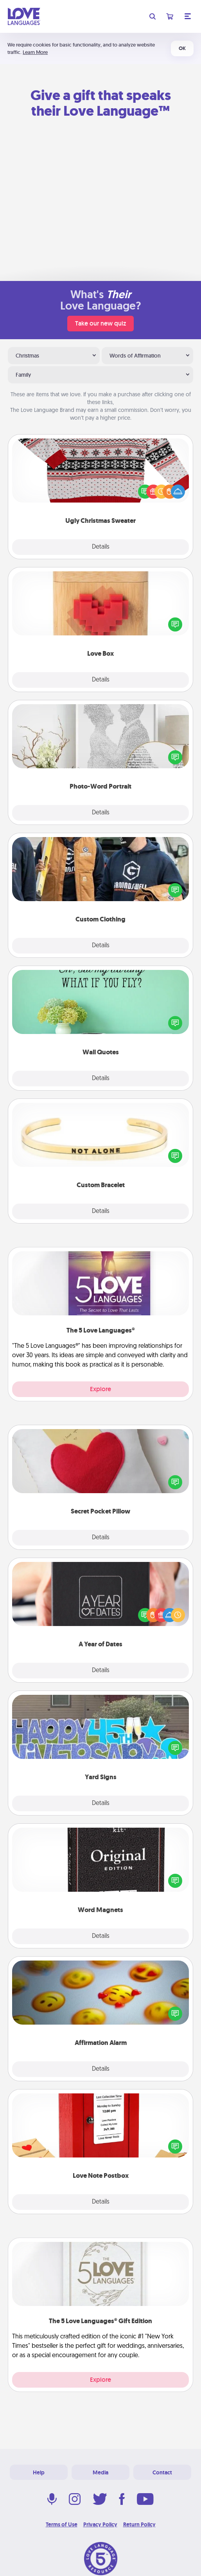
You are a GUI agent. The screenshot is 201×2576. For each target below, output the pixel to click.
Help (39, 2472)
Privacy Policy (100, 2524)
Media (100, 2472)
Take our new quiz (100, 323)
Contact (162, 2472)
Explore (100, 1389)
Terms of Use (61, 2524)
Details (100, 547)
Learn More (35, 52)
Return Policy (139, 2524)
